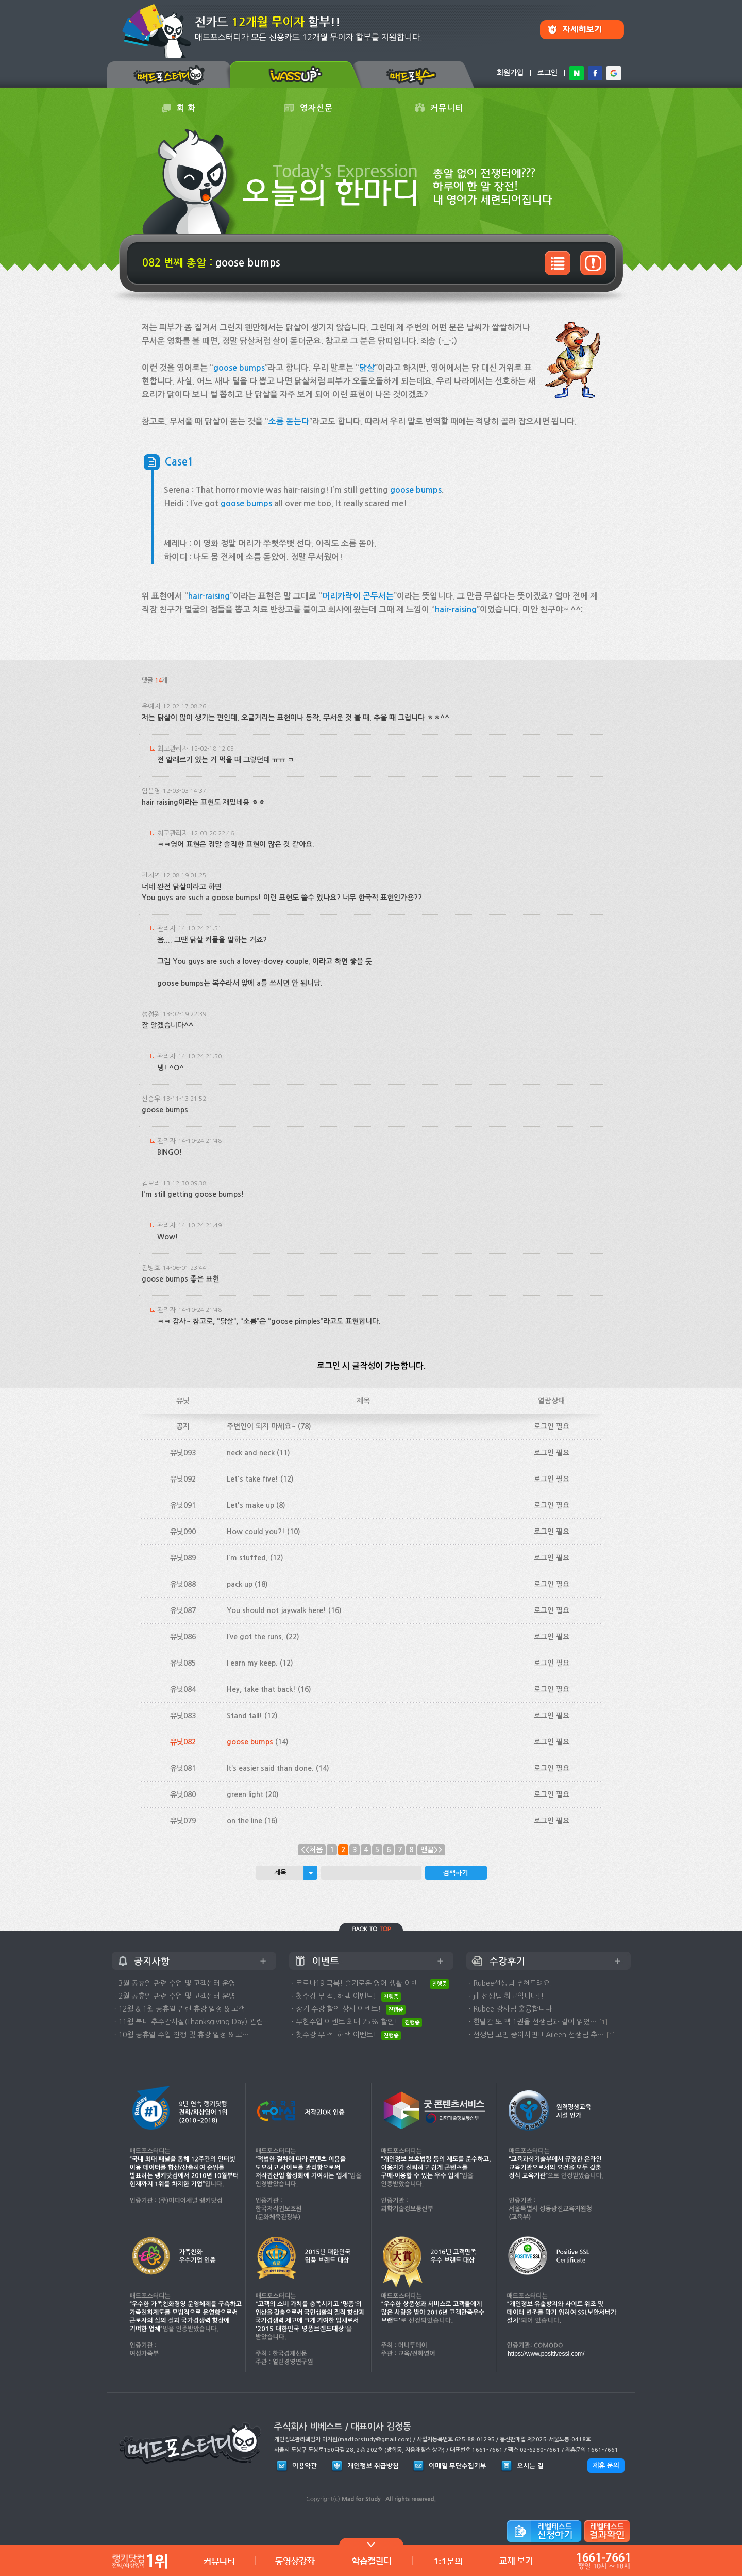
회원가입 (510, 72)
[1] (603, 2022)
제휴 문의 (606, 2465)
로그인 (547, 72)
